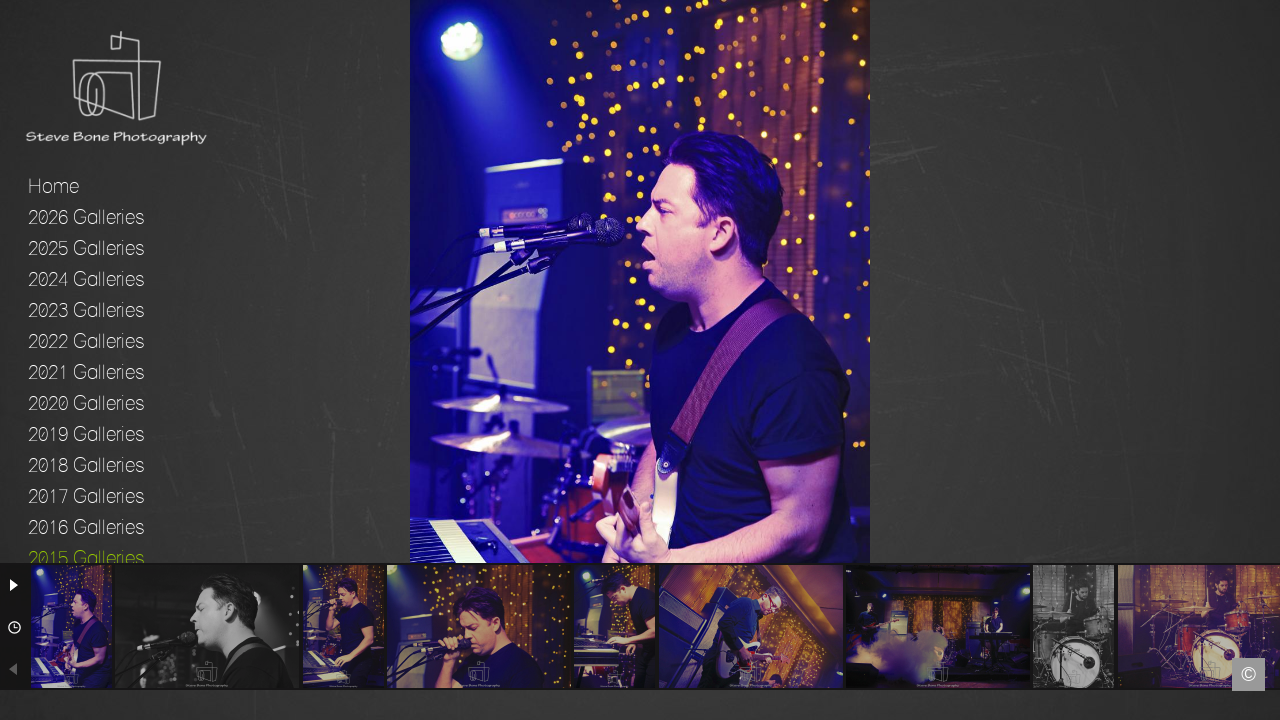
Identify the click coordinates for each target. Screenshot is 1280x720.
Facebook (14, 705)
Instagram (1265, 705)
